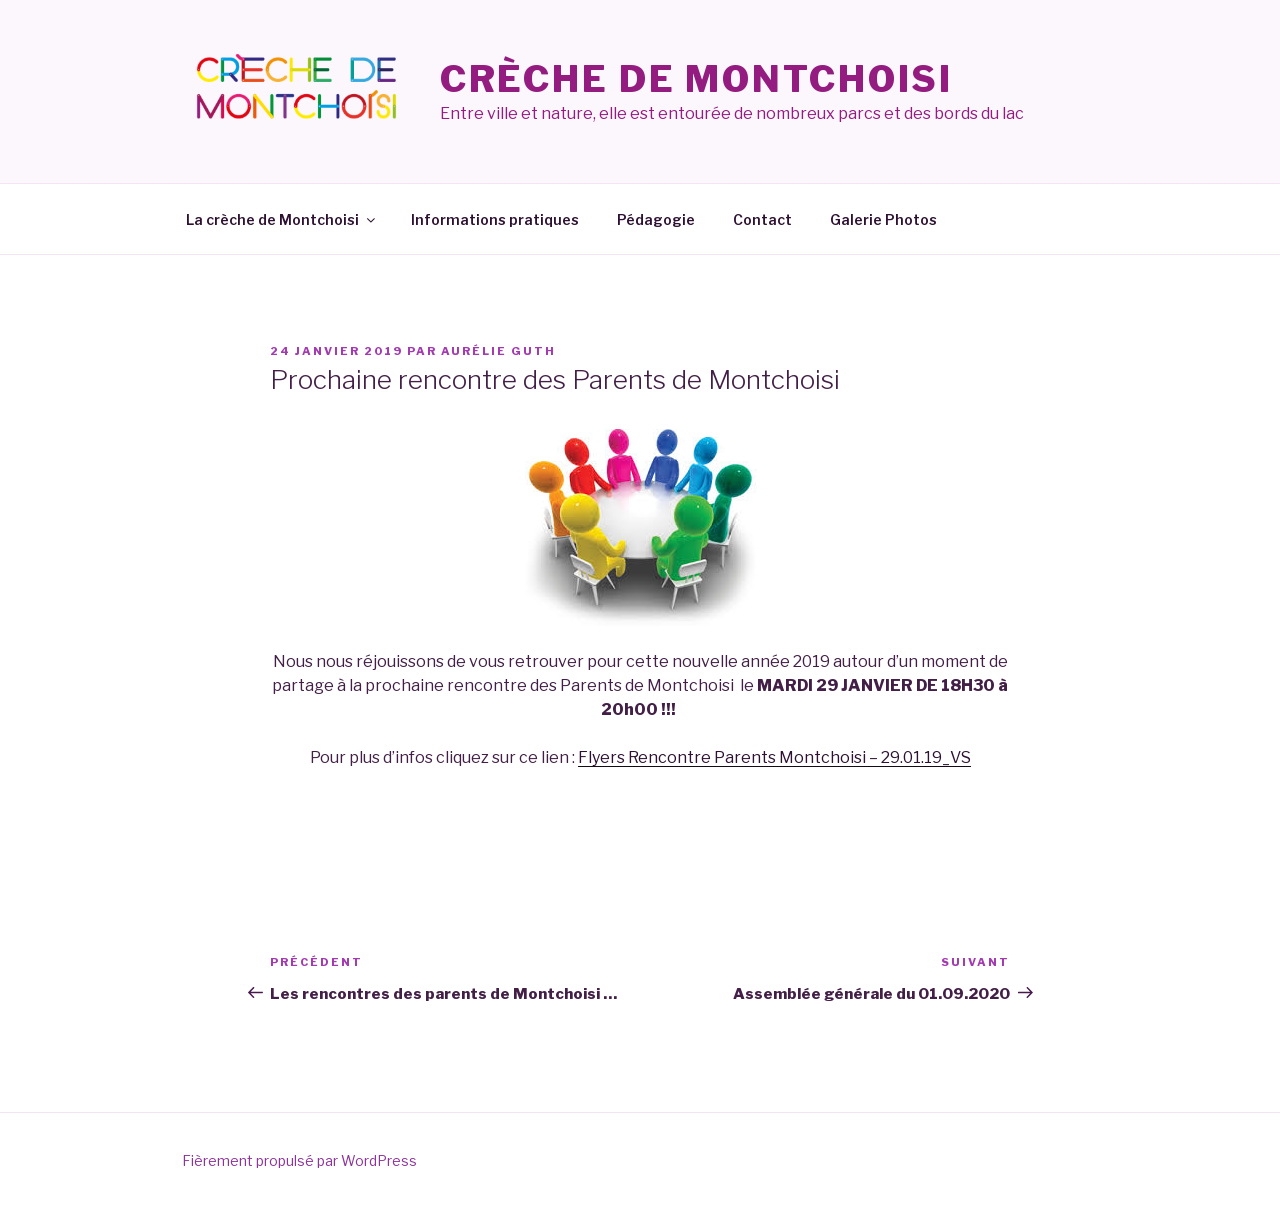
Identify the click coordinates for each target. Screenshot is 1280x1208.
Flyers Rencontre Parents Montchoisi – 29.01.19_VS (774, 757)
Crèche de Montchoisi (697, 79)
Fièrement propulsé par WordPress (299, 1160)
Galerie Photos (883, 219)
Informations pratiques (495, 219)
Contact (762, 219)
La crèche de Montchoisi (282, 219)
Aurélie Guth (498, 351)
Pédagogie (656, 219)
